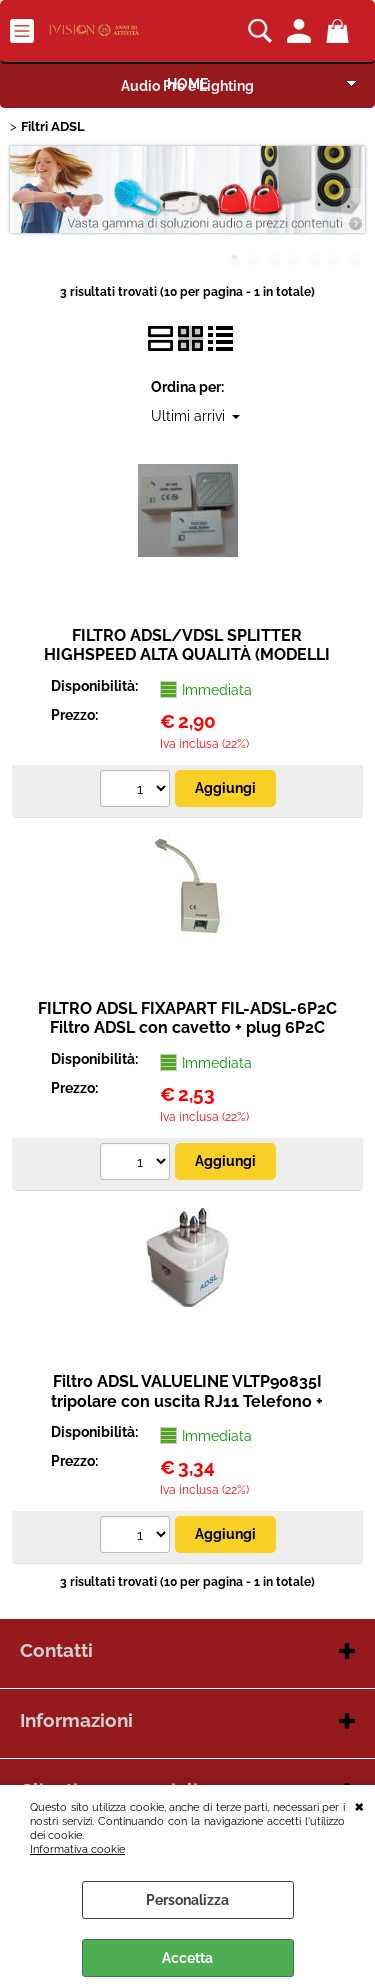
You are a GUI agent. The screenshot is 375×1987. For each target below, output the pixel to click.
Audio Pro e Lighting (187, 86)
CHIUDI (359, 1805)
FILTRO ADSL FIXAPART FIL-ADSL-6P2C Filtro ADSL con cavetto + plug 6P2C (187, 1018)
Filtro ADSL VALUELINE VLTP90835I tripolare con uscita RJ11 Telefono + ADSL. (187, 1401)
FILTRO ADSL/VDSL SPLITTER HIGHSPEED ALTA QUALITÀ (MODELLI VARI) (187, 655)
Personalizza (187, 1900)
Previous (23, 205)
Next (352, 205)
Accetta (187, 1958)
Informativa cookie (77, 1849)
